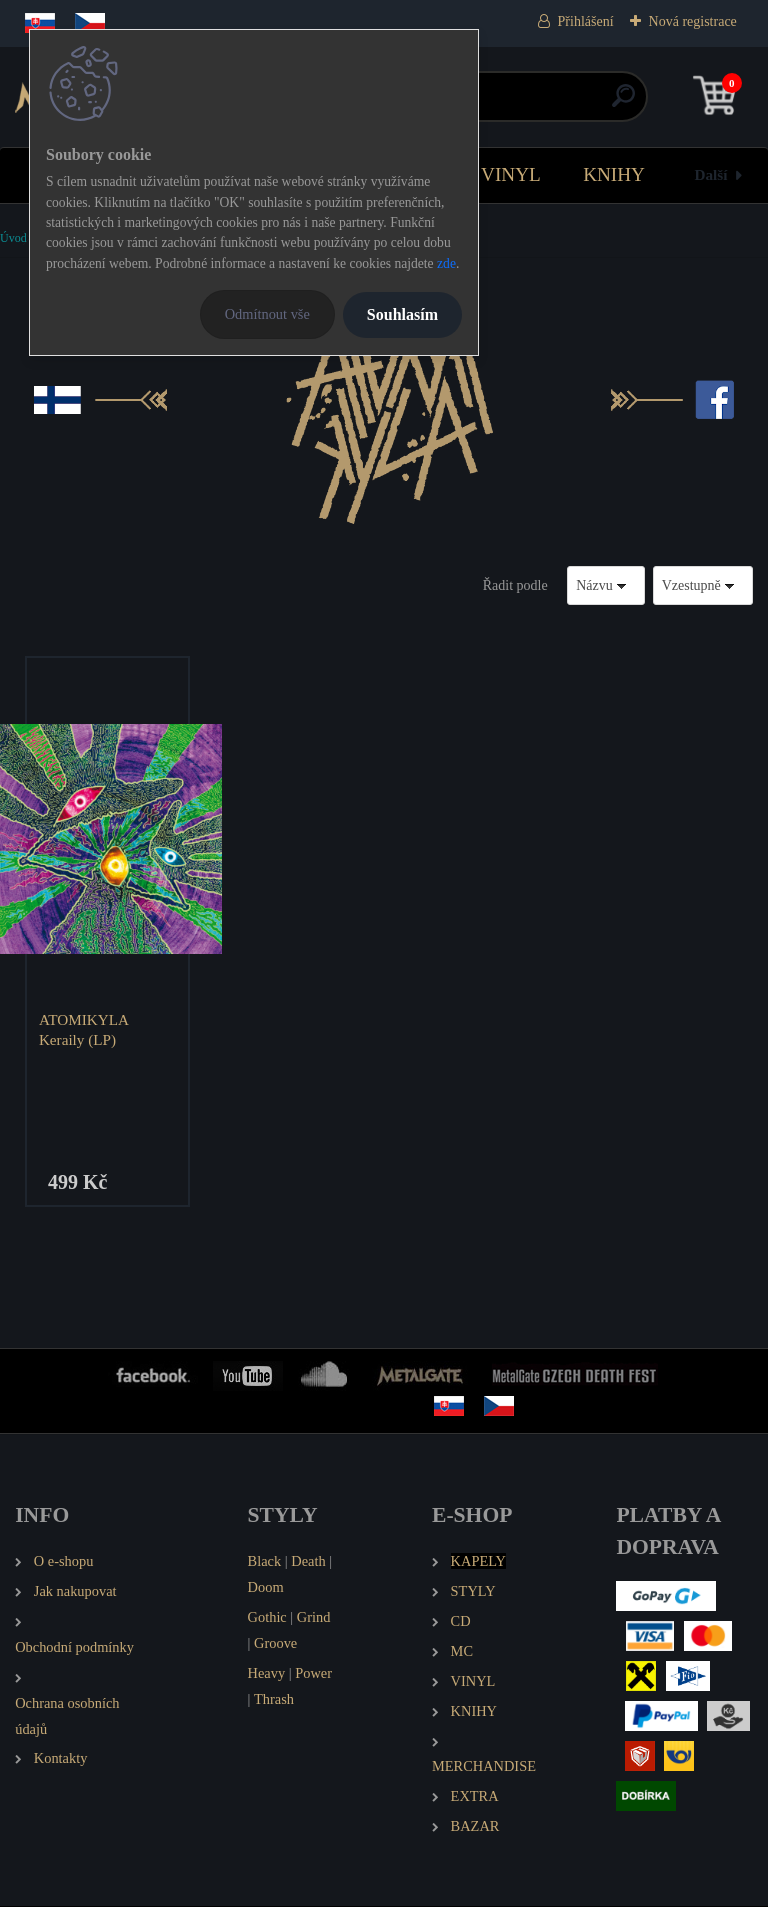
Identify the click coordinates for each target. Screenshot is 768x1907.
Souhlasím (402, 314)
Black (265, 1562)
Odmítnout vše (267, 314)
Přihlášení (586, 21)
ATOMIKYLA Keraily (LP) (84, 1029)
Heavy (267, 1674)
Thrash (274, 1700)
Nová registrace (693, 21)
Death (308, 1562)
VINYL (511, 174)
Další (711, 174)
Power (313, 1674)
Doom (266, 1588)
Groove (275, 1644)
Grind (314, 1618)
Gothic (267, 1618)
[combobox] (606, 585)
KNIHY (614, 174)
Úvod (13, 238)
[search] (623, 103)
